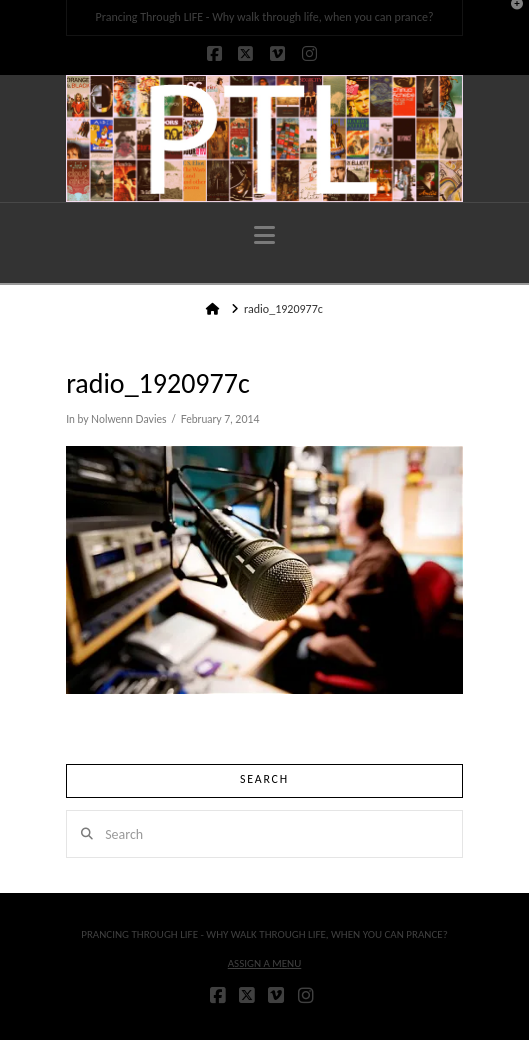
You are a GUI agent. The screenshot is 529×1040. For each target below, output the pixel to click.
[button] (264, 235)
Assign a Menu (265, 963)
